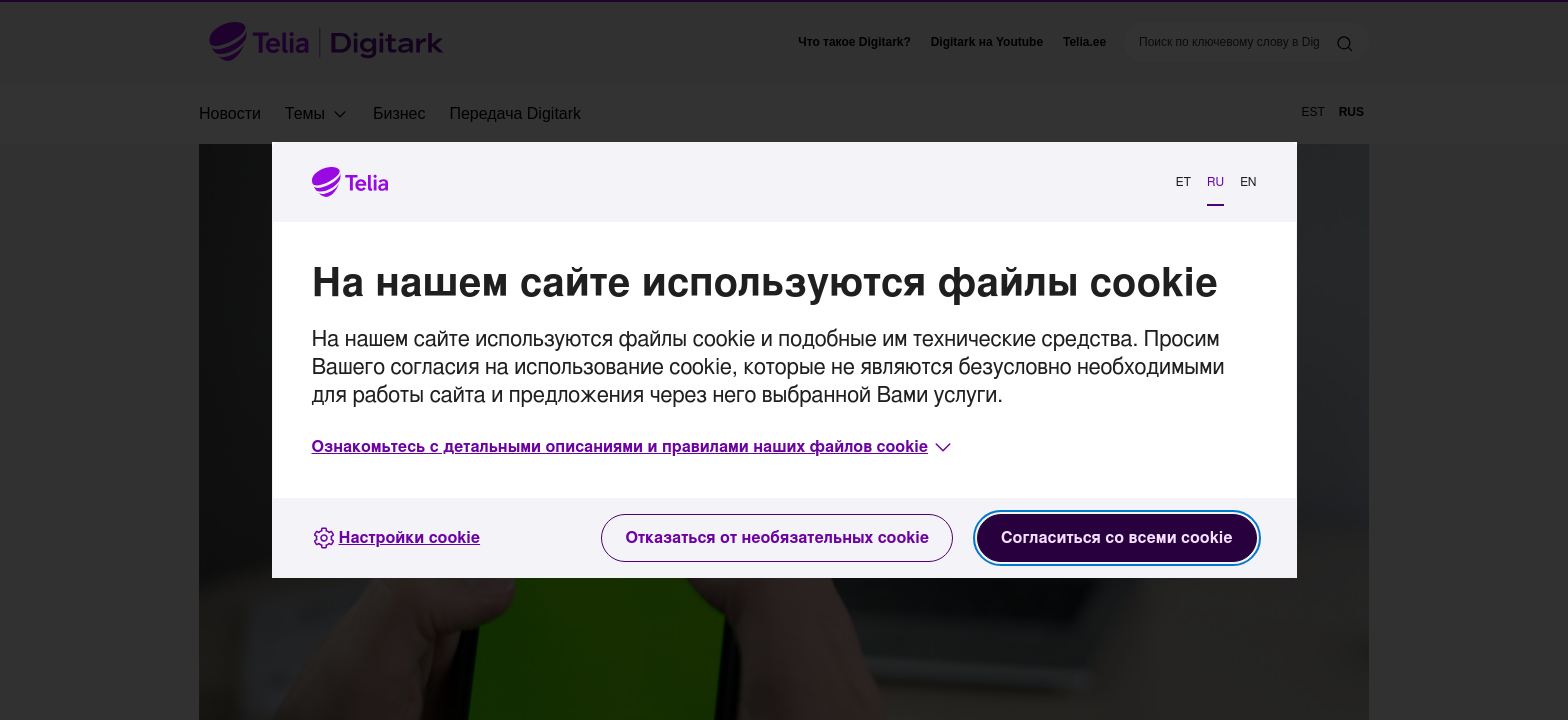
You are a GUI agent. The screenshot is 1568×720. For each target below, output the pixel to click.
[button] (634, 447)
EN (1248, 182)
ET (1183, 182)
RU (1215, 182)
